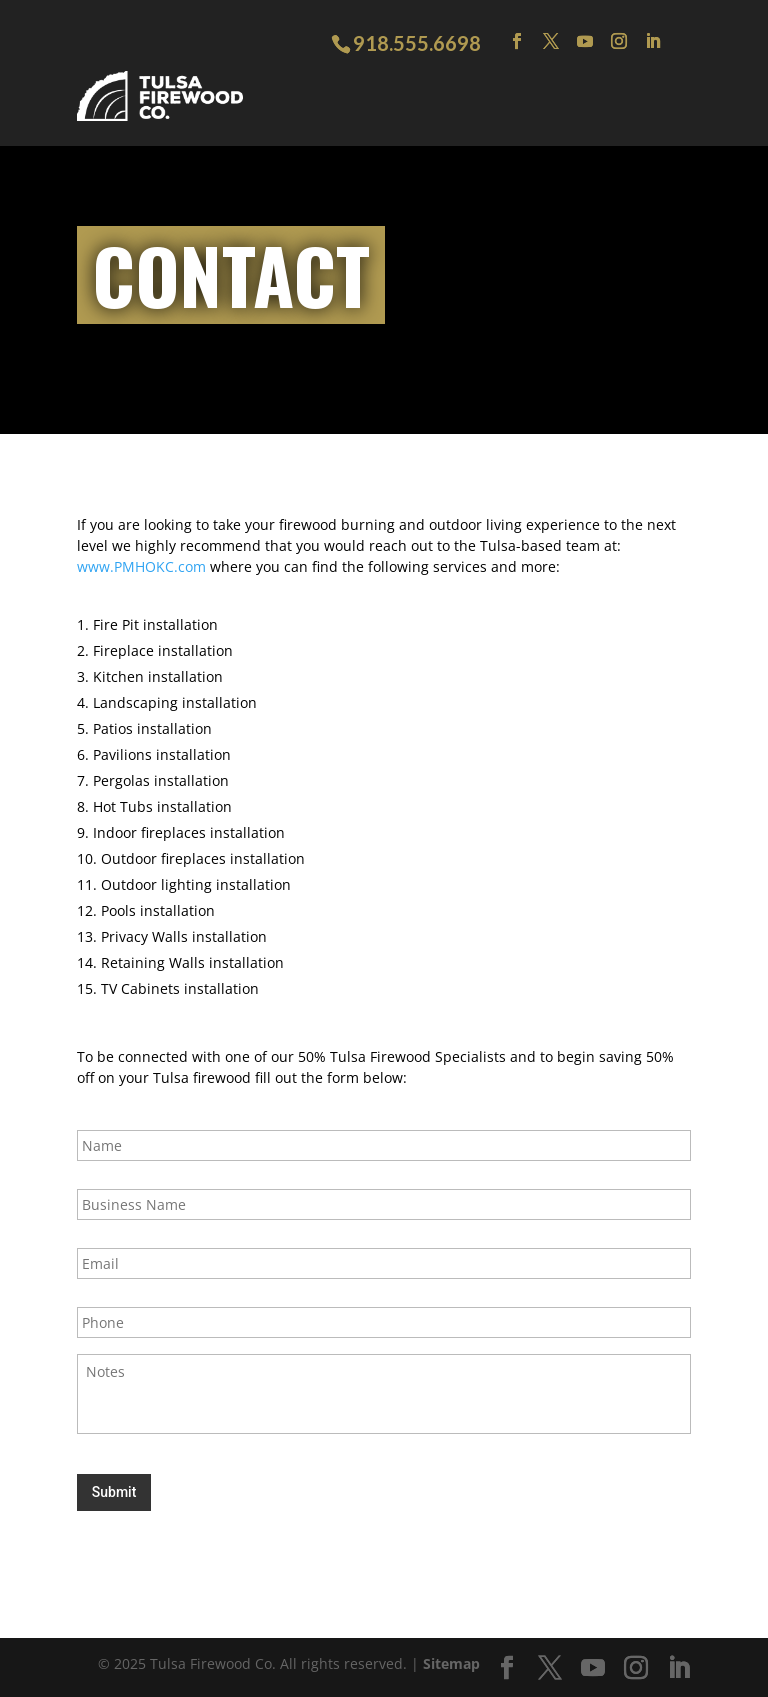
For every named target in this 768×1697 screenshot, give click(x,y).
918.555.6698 (417, 43)
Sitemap (451, 1663)
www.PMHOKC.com (141, 566)
